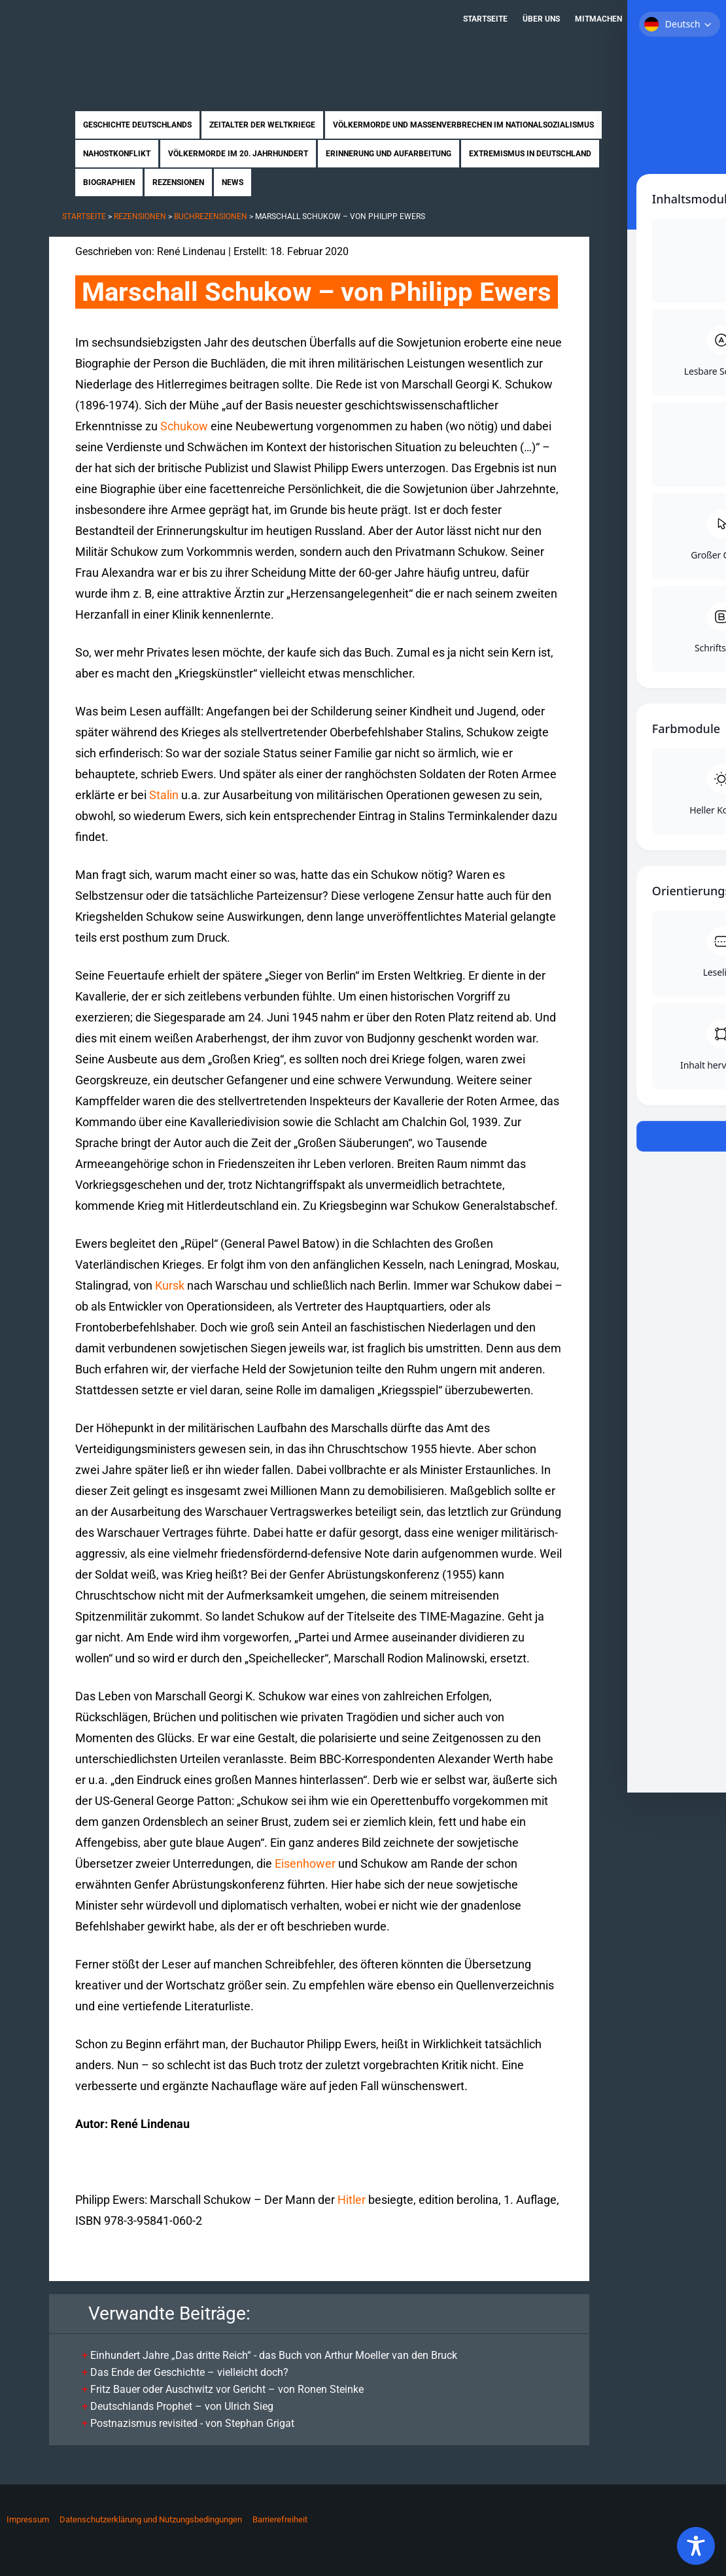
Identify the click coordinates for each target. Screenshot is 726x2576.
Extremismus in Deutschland (530, 153)
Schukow (184, 426)
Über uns (541, 19)
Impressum (28, 2519)
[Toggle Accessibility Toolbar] (696, 2546)
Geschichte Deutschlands (137, 124)
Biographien (109, 182)
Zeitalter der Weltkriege (262, 124)
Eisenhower (305, 1863)
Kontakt (654, 19)
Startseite (485, 19)
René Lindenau (191, 251)
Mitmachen (598, 19)
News (232, 182)
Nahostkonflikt (116, 153)
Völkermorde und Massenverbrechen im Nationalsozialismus (463, 124)
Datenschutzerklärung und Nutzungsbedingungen (151, 2519)
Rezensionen (178, 182)
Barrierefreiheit (279, 2519)
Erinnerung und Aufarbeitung (388, 153)
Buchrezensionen (210, 216)
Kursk (169, 1285)
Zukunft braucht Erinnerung (184, 42)
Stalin (164, 795)
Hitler (351, 2200)
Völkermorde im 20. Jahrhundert (238, 153)
